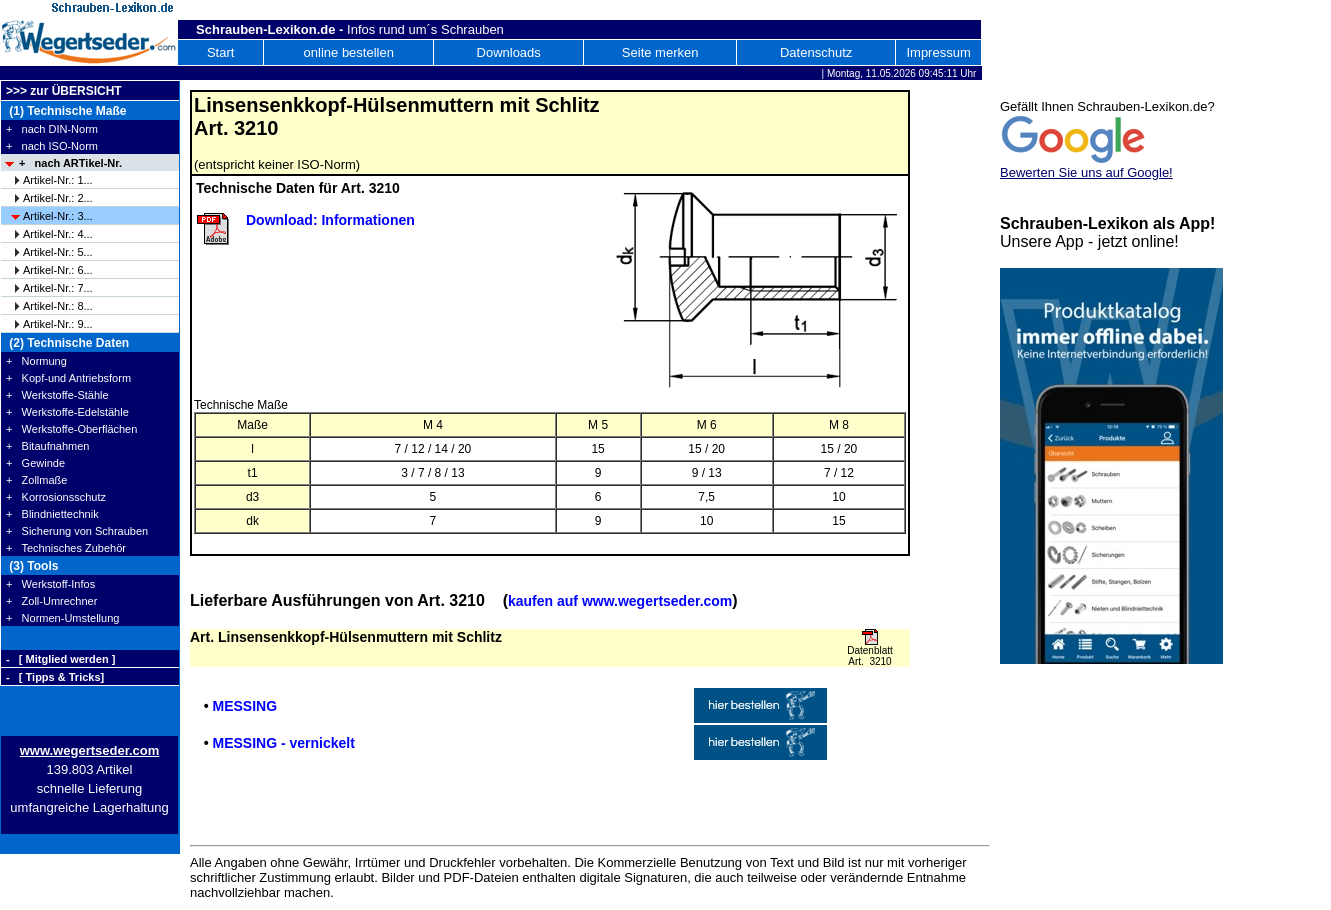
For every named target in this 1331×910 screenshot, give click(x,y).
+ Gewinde (35, 463)
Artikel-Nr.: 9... (58, 324)
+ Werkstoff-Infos (50, 584)
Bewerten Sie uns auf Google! (1086, 172)
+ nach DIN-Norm (52, 129)
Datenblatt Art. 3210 (870, 656)
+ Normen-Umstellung (62, 618)
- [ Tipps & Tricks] (55, 677)
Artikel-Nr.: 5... (58, 252)
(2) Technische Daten (67, 343)
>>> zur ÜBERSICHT (64, 91)
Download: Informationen (330, 220)
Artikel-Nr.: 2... (58, 198)
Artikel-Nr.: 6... (58, 270)
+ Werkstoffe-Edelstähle (67, 412)
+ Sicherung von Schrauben (77, 531)
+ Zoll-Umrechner (51, 601)
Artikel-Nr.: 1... (58, 180)
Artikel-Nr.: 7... (58, 288)
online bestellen (349, 52)
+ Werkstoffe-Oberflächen (71, 429)
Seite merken (660, 52)
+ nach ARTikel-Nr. (70, 163)
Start (220, 52)
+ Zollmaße (36, 480)
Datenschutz (816, 52)
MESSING (244, 706)
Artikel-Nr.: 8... (58, 306)
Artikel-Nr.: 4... (58, 234)
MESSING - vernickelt (283, 743)
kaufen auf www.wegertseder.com (620, 601)
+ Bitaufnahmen (47, 446)
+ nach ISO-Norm (52, 146)
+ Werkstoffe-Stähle (57, 395)
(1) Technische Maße (66, 111)
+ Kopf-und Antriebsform (68, 378)
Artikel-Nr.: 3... (58, 216)
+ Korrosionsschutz (56, 497)
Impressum (938, 52)
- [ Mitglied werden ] (60, 659)
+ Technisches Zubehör (66, 548)
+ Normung (36, 361)
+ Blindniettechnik (52, 514)
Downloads (509, 52)
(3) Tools (32, 566)
